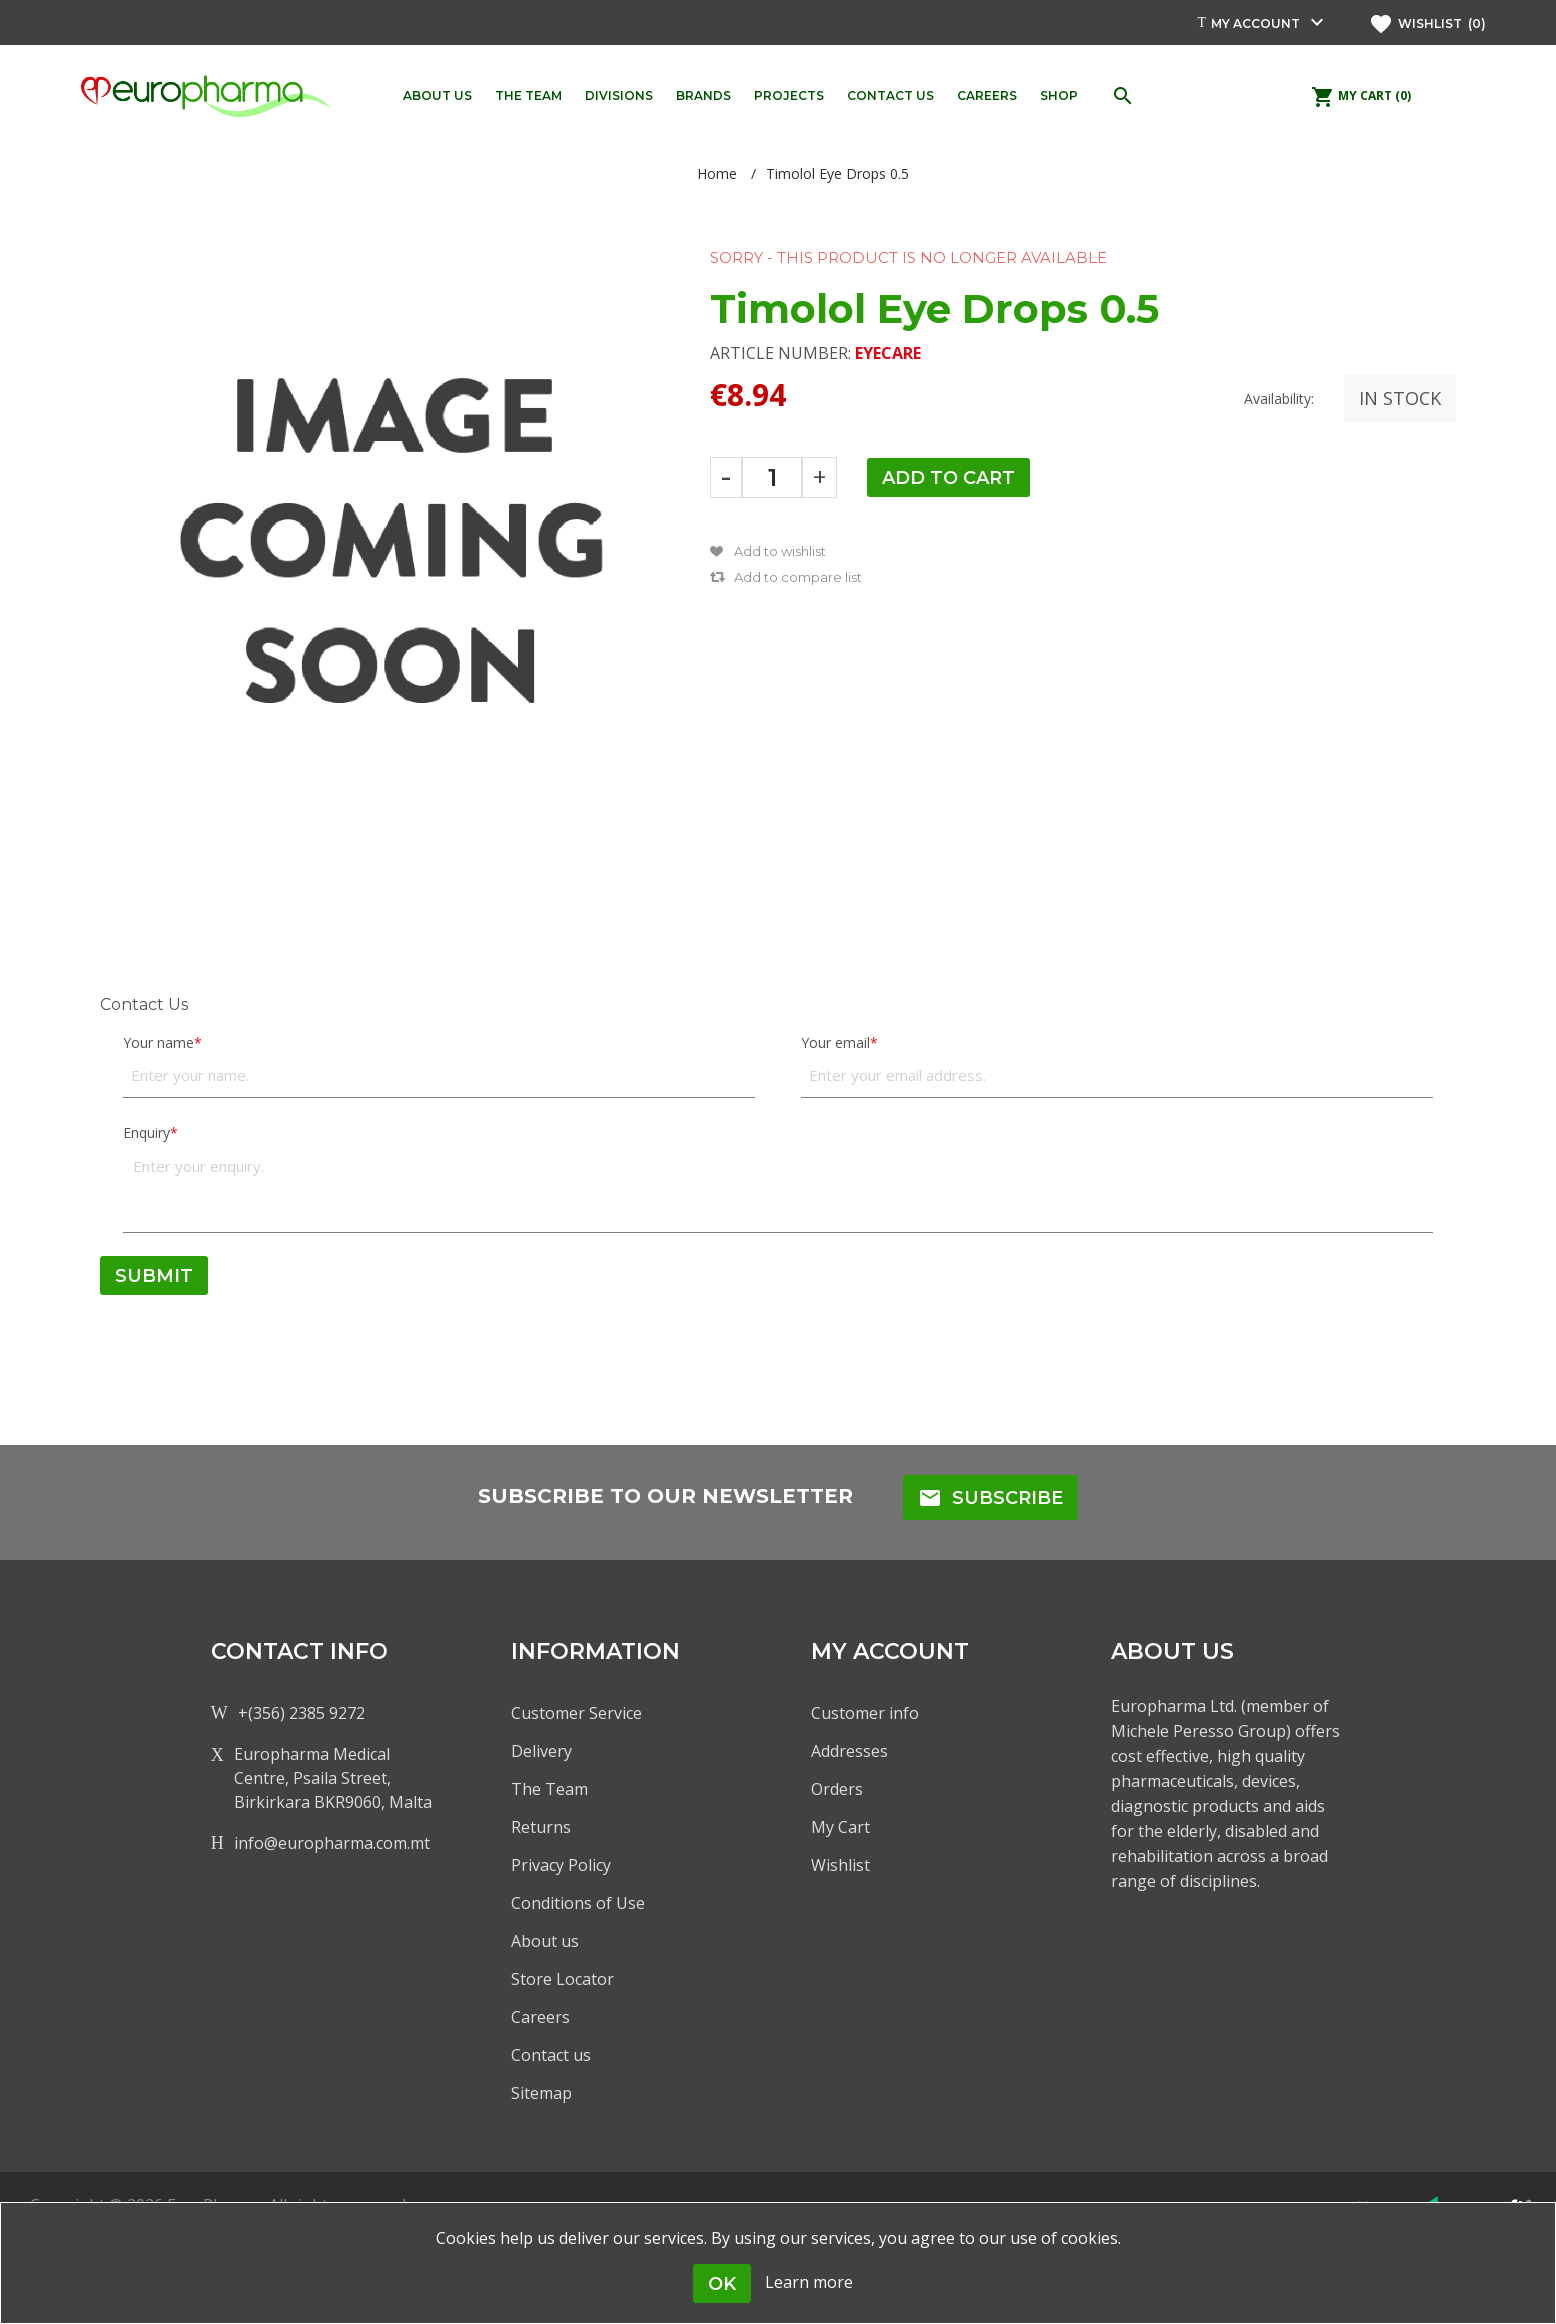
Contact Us (144, 1004)
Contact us (551, 2055)
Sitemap (541, 2093)
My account (1255, 23)
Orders (837, 1789)
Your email (835, 1042)
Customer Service (576, 1713)
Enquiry (146, 1132)
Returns (541, 1827)
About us (545, 1941)
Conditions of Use (578, 1903)
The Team (549, 1789)
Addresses (849, 1751)
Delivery (541, 1751)
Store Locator (562, 1979)
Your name (158, 1042)
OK (722, 2284)
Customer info (865, 1713)
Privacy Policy (561, 1865)
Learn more (809, 2282)
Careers (540, 2017)
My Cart (840, 1827)
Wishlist (840, 1865)
